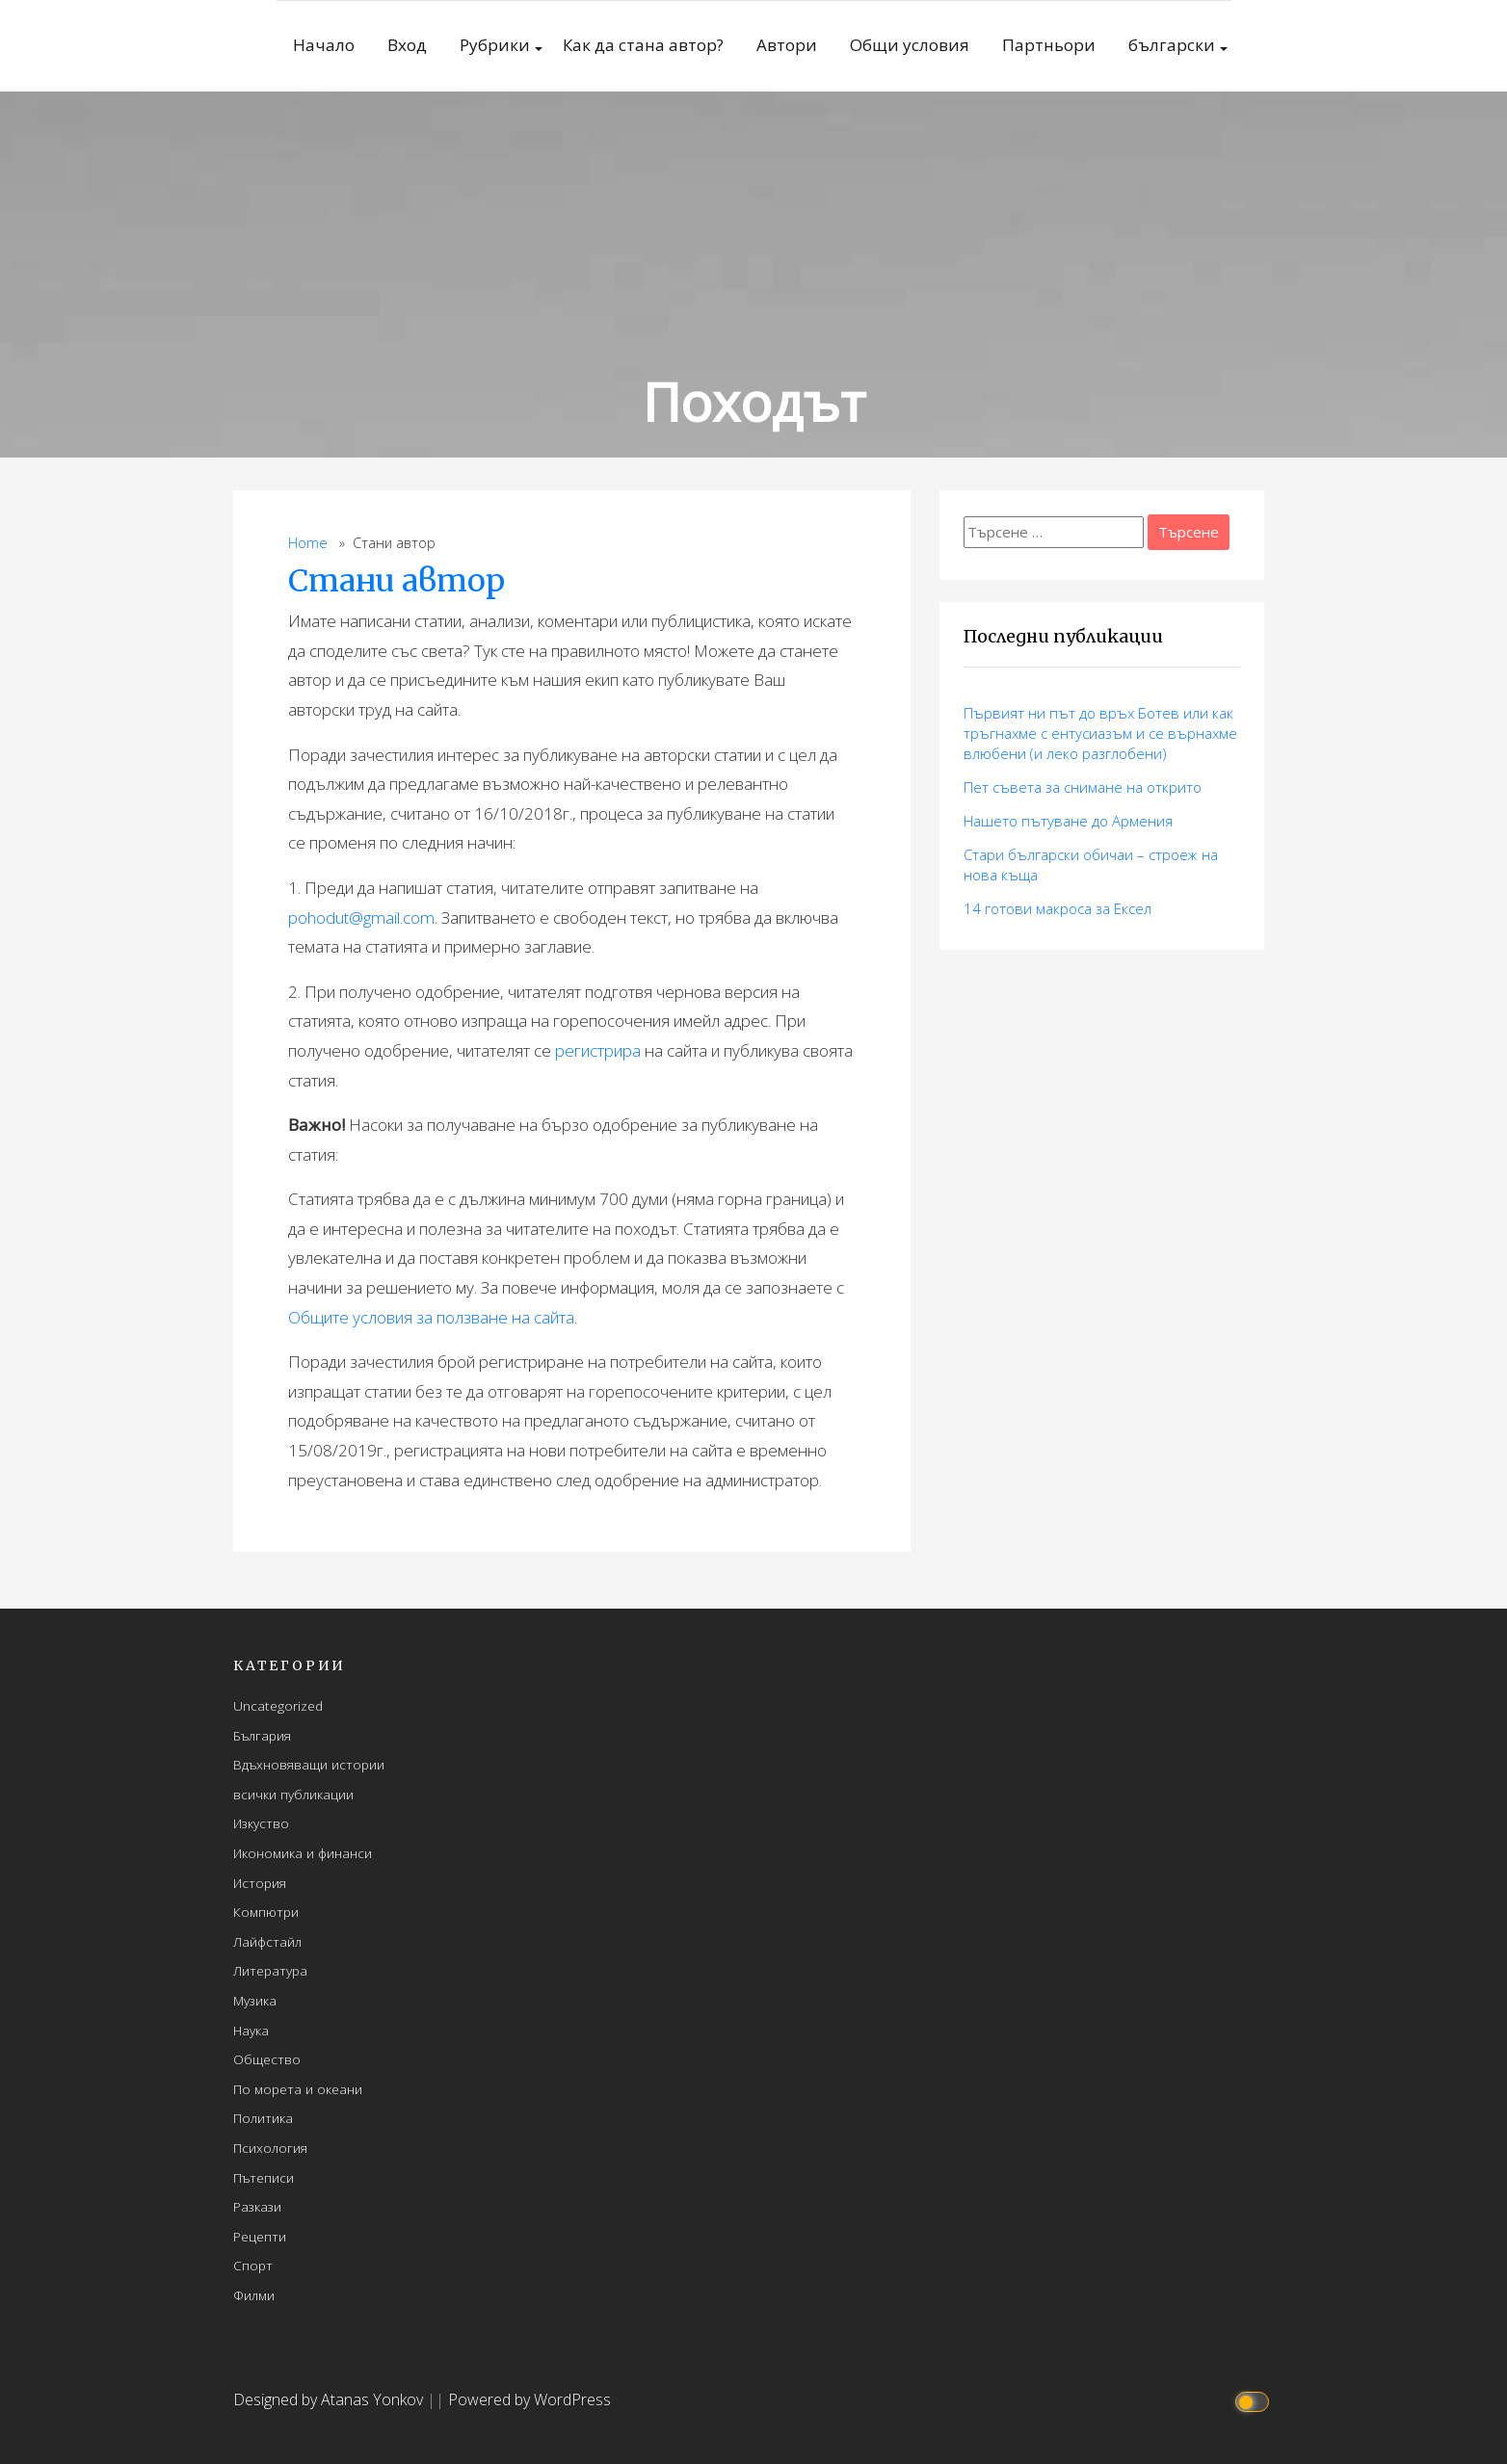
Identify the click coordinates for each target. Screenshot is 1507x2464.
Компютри (266, 1911)
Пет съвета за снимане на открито (1083, 787)
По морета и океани (297, 2089)
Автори (786, 45)
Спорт (253, 2265)
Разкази (257, 2206)
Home (308, 543)
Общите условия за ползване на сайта (431, 1317)
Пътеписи (263, 2177)
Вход (407, 45)
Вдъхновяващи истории (308, 1764)
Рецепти (259, 2236)
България (262, 1735)
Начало (324, 45)
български (1171, 45)
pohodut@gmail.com (361, 917)
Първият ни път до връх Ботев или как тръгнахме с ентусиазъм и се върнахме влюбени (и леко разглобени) (1100, 733)
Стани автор (396, 581)
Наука (251, 2030)
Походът (754, 401)
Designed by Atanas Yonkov (330, 2399)
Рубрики (495, 45)
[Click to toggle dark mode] (1255, 2399)
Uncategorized (278, 1705)
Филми (254, 2295)
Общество (267, 2059)
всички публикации (293, 1794)
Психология (270, 2147)
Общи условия (909, 45)
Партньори (1049, 45)
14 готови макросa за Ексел (1057, 908)
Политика (263, 2118)
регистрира (598, 1050)
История (259, 1883)
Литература (270, 1970)
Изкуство (261, 1823)
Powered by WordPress (529, 2399)
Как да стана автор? (643, 45)
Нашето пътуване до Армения (1068, 820)
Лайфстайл (267, 1941)
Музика (255, 2000)
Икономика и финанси (302, 1853)
